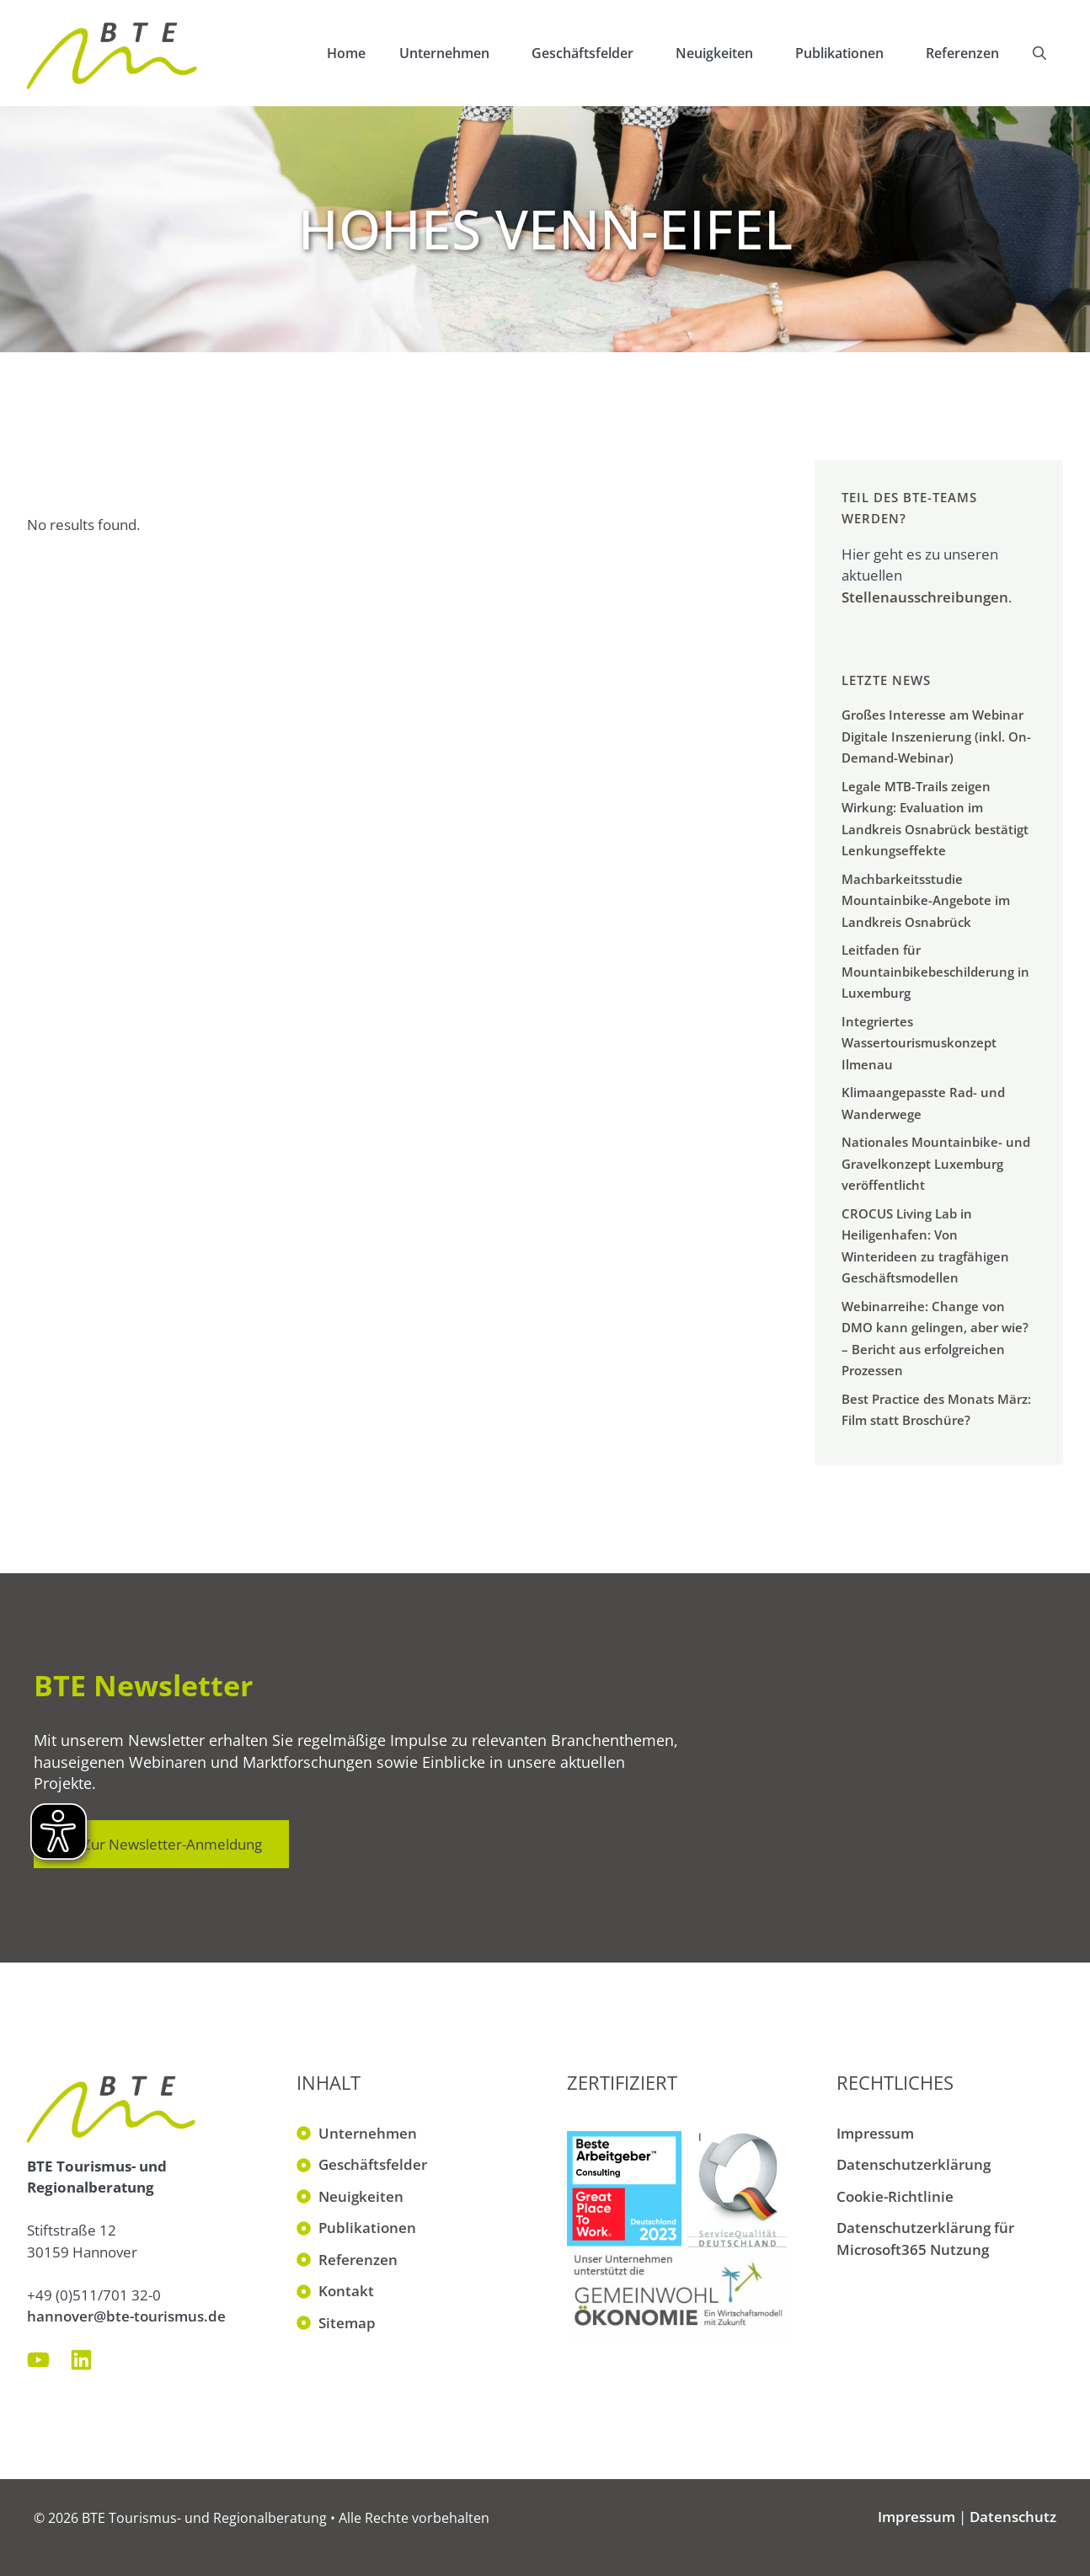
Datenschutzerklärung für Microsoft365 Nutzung (925, 2238)
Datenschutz (1013, 2516)
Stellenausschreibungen (925, 597)
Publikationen (852, 53)
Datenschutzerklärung (913, 2164)
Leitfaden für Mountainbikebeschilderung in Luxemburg (935, 971)
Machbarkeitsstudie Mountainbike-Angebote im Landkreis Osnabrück (926, 900)
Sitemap (347, 2322)
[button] (1039, 53)
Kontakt (346, 2290)
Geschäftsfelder (595, 53)
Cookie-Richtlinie (895, 2196)
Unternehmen (457, 53)
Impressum (875, 2133)
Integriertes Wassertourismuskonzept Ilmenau (919, 1043)
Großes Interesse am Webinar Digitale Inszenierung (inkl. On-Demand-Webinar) (936, 736)
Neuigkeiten (727, 53)
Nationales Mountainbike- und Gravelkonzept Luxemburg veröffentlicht (936, 1163)
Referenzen (962, 53)
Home (346, 53)
